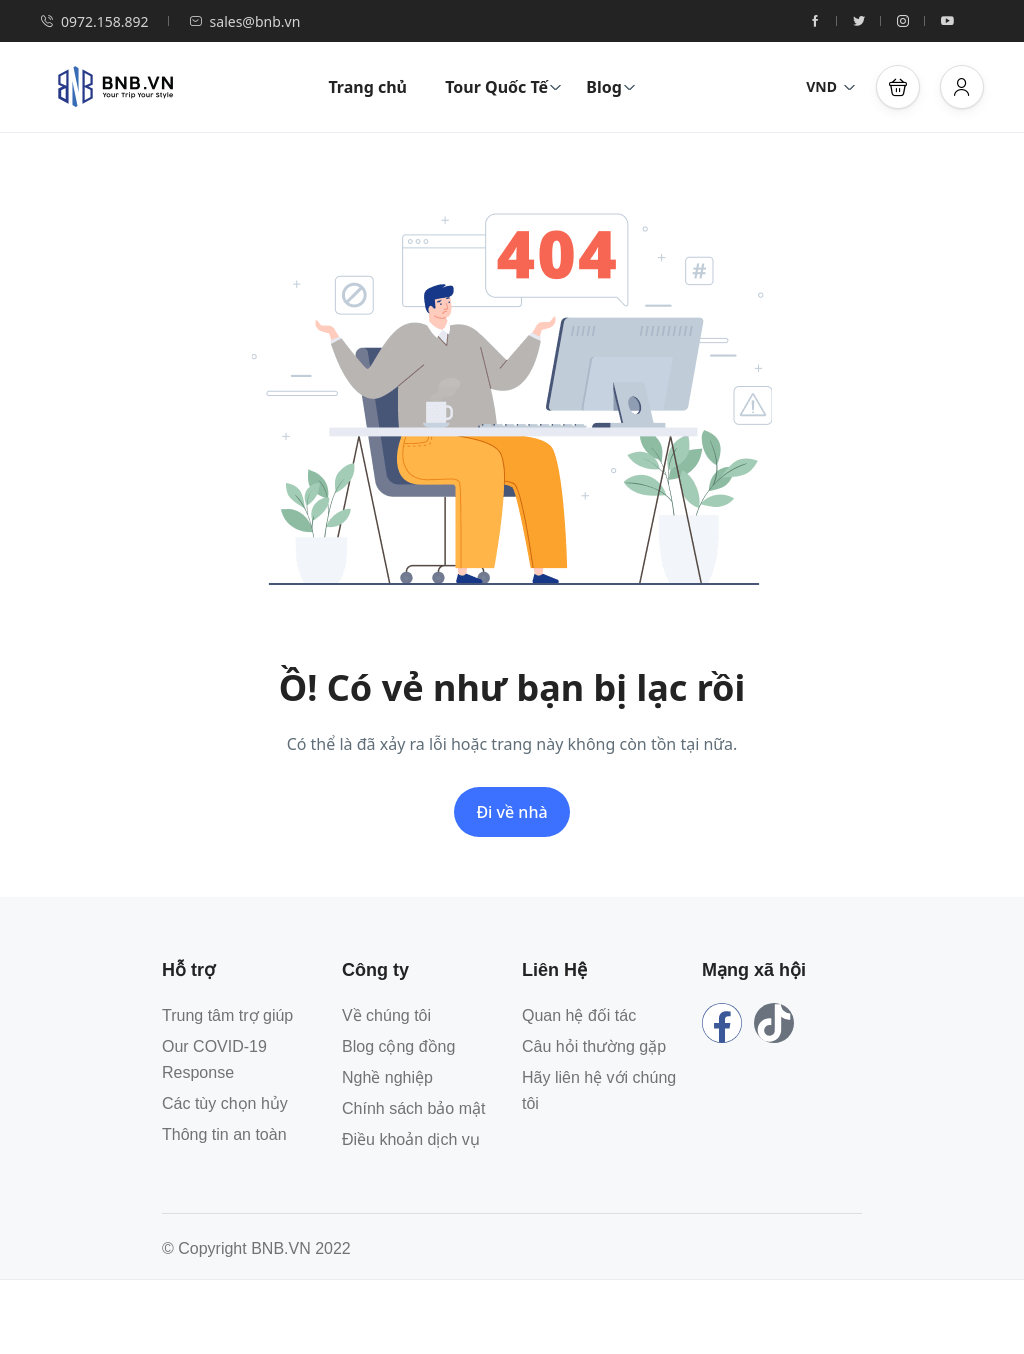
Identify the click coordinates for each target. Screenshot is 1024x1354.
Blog (611, 87)
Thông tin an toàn (224, 1134)
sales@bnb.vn (245, 21)
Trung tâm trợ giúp (227, 1015)
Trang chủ (367, 87)
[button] (898, 87)
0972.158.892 (94, 21)
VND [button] (831, 86)
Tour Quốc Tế (503, 87)
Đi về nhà (511, 812)
